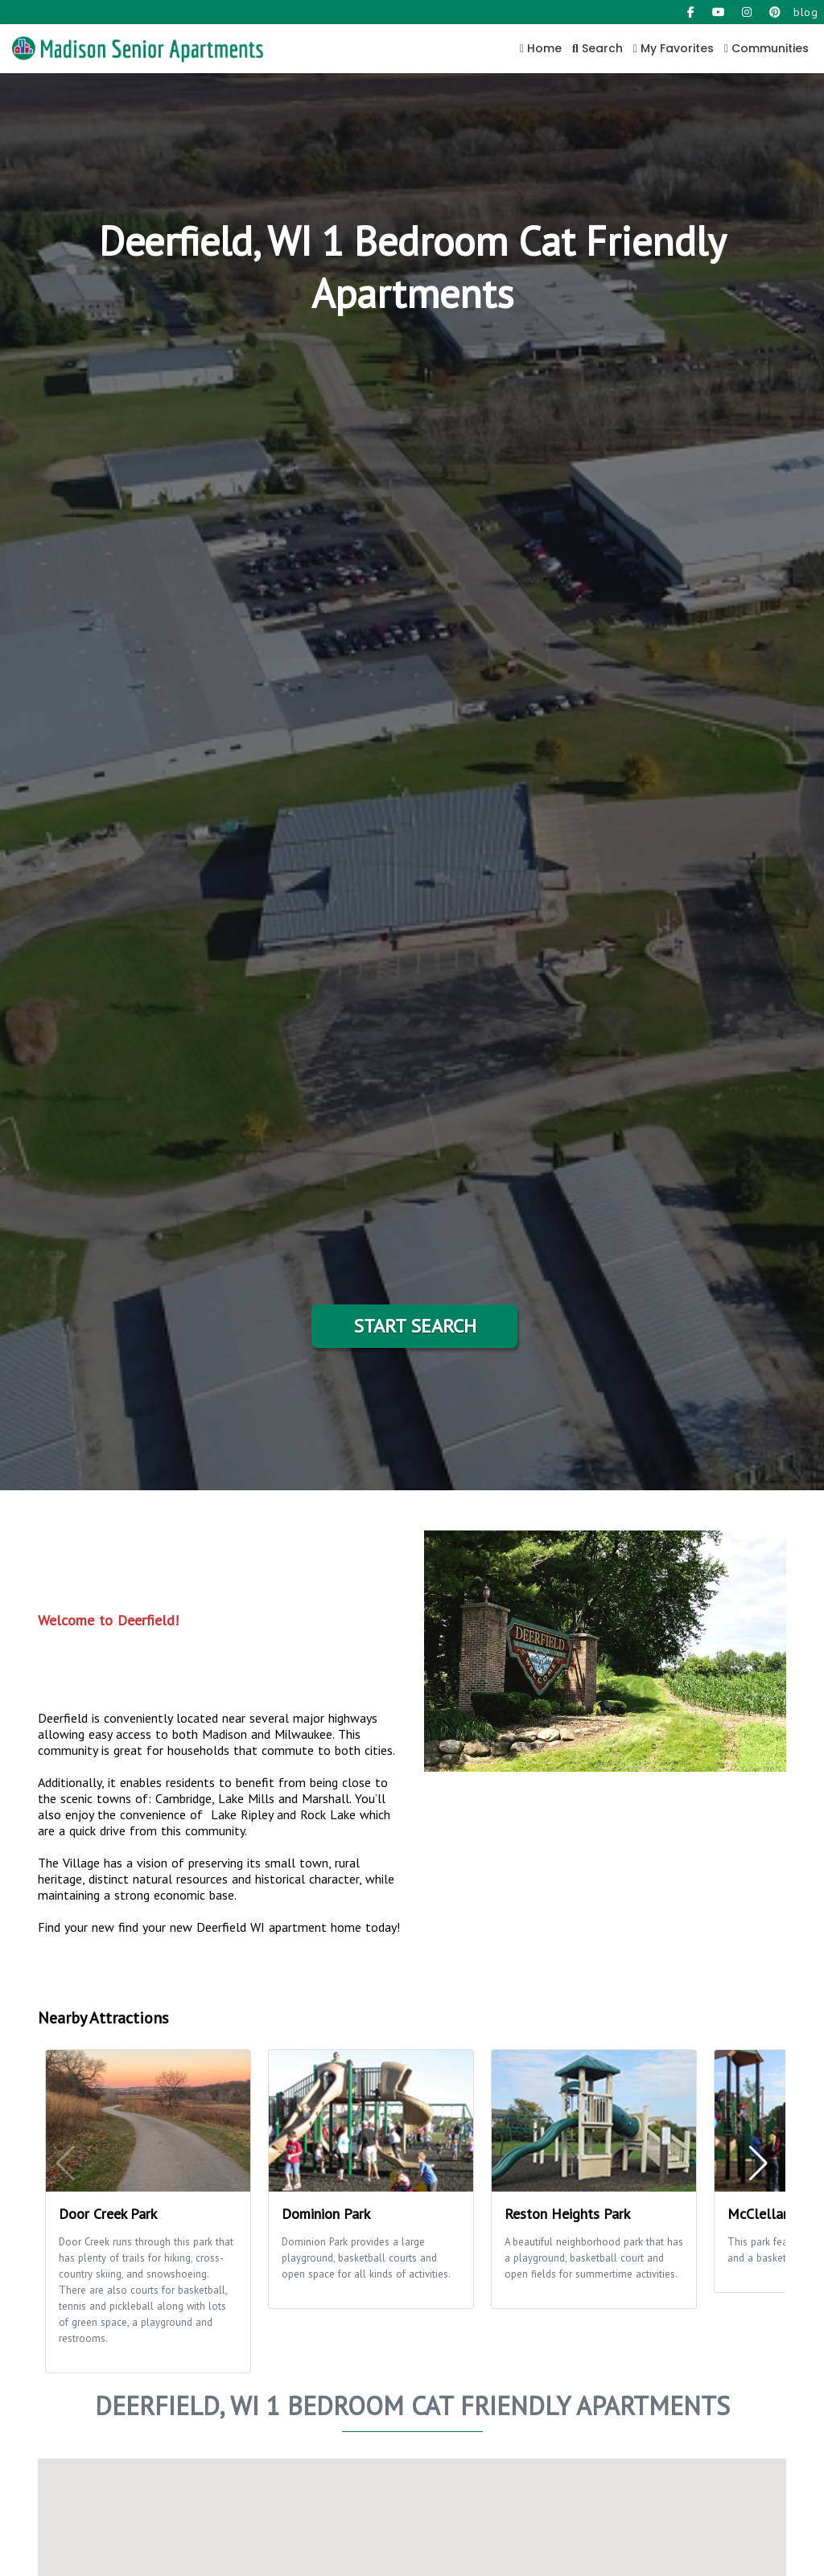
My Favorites (673, 48)
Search (597, 48)
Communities (766, 48)
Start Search (414, 1325)
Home (541, 48)
